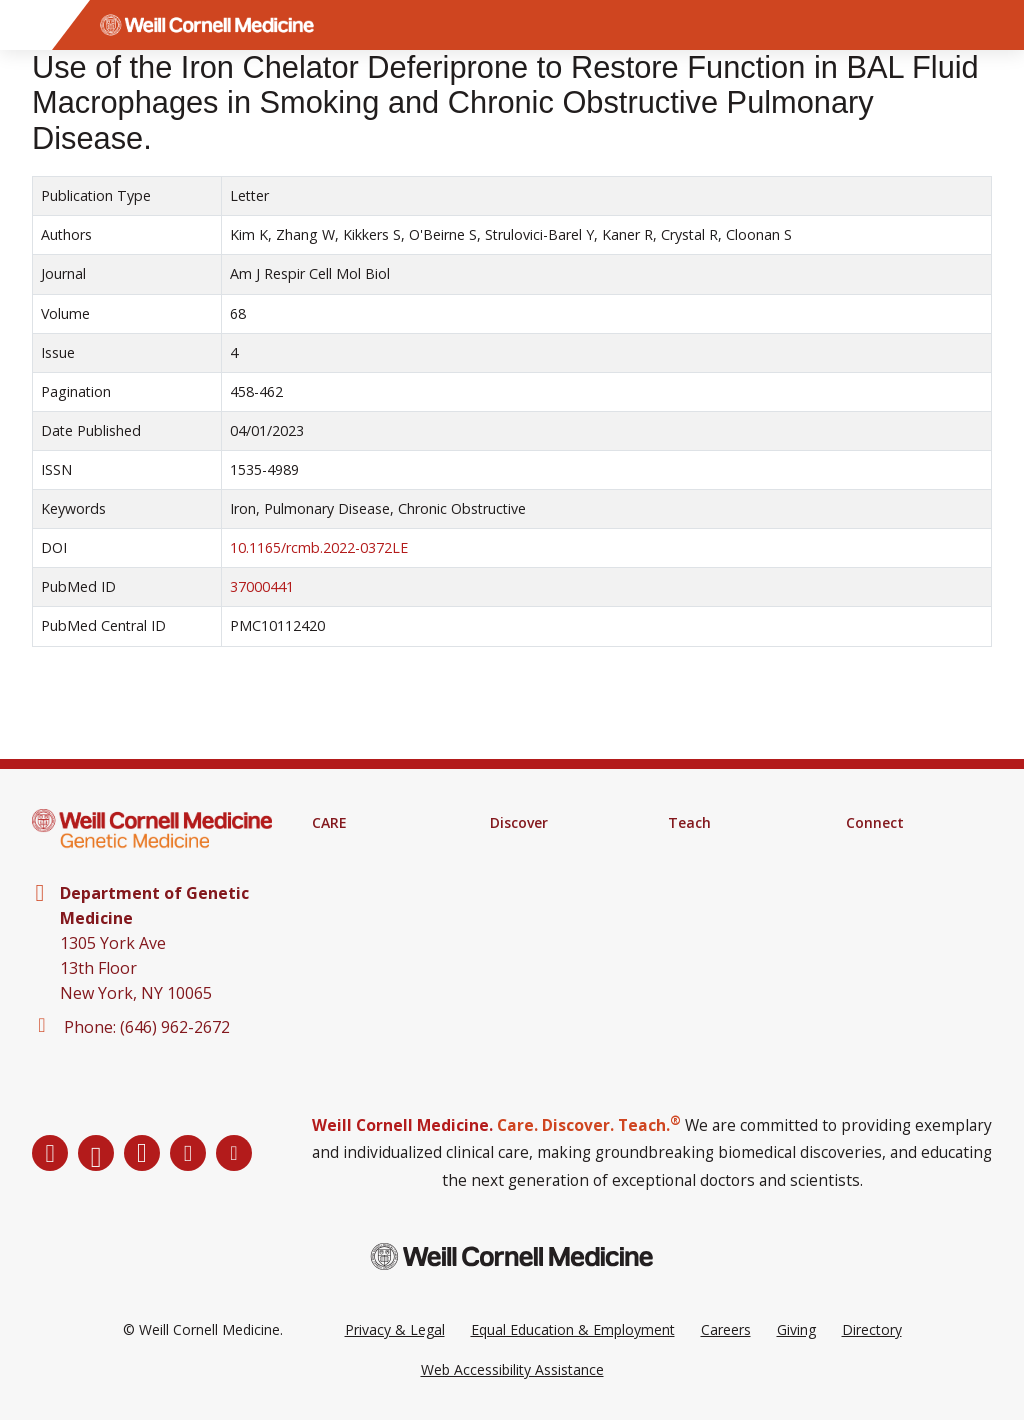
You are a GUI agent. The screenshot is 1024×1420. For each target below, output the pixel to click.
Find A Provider (361, 849)
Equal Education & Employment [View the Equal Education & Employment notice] (573, 1329)
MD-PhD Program (727, 901)
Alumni (868, 875)
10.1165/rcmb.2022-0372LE (319, 547)
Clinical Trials (531, 875)
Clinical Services (362, 875)
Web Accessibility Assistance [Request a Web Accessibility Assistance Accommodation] (512, 1369)
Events (867, 927)
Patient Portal (356, 901)
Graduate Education (732, 875)
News (864, 901)
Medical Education (727, 849)
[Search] (999, 25)
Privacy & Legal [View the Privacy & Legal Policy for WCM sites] (395, 1329)
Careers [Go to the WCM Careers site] (726, 1329)
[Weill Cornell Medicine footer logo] (512, 1256)
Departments (889, 849)
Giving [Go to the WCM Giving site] (796, 1329)
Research (520, 849)
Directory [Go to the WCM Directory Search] (872, 1329)
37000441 (262, 586)
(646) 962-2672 (175, 1027)
